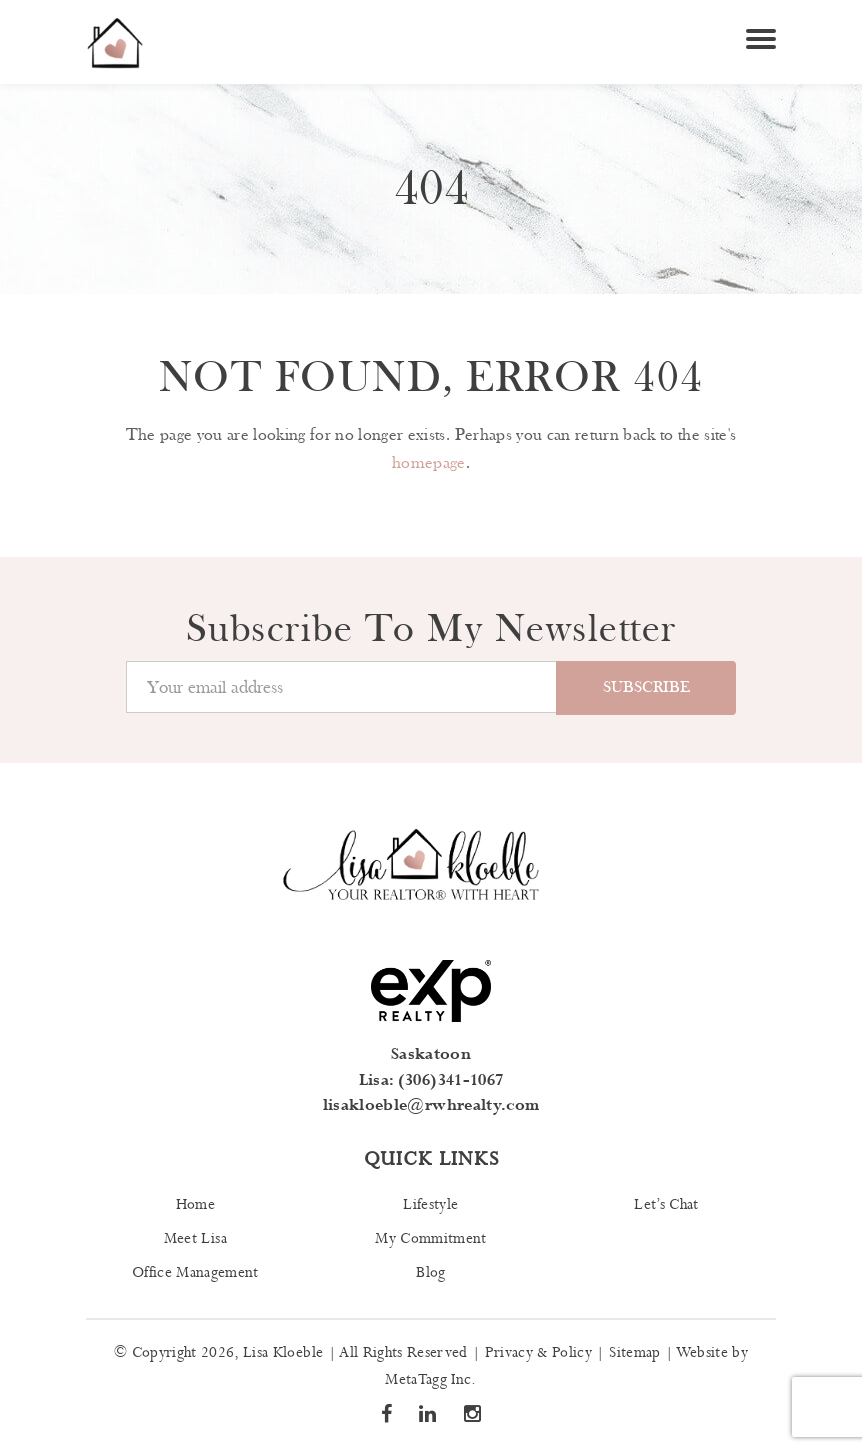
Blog (430, 1273)
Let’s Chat (666, 1205)
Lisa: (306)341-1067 (431, 1080)
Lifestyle (430, 1205)
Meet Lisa (195, 1239)
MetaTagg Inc (428, 1380)
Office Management (195, 1273)
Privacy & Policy (538, 1353)
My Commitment (430, 1239)
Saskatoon (431, 1054)
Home (195, 1205)
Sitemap (634, 1353)
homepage (429, 463)
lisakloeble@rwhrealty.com (431, 1105)
